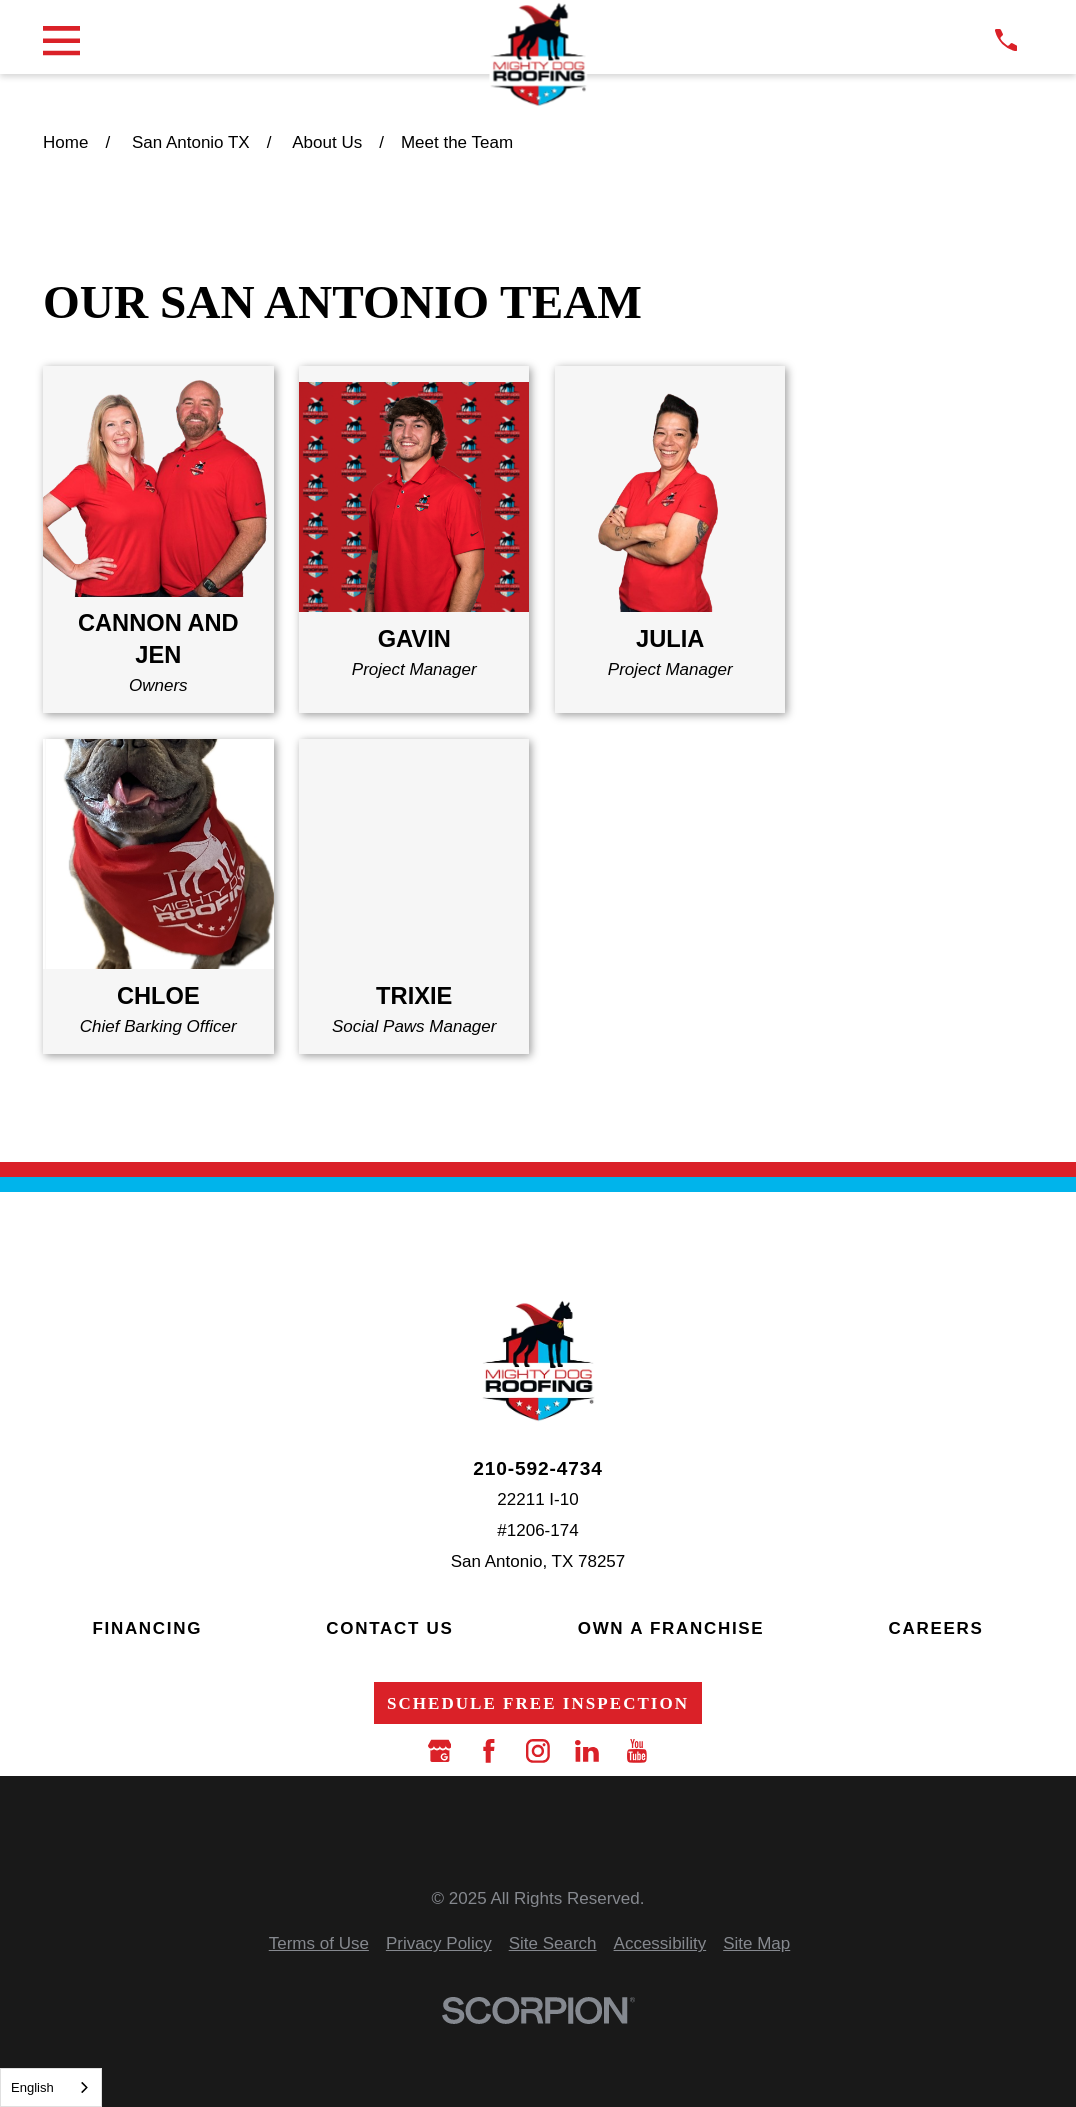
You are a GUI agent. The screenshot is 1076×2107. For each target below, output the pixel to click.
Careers (936, 1628)
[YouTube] (637, 1751)
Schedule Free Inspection (538, 1703)
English (32, 2087)
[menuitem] (319, 1944)
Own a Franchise (671, 1628)
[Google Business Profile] (440, 1751)
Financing (147, 1628)
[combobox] (51, 2087)
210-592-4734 (537, 1468)
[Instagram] (538, 1751)
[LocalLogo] (537, 55)
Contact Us (389, 1628)
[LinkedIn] (587, 1751)
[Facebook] (489, 1751)
